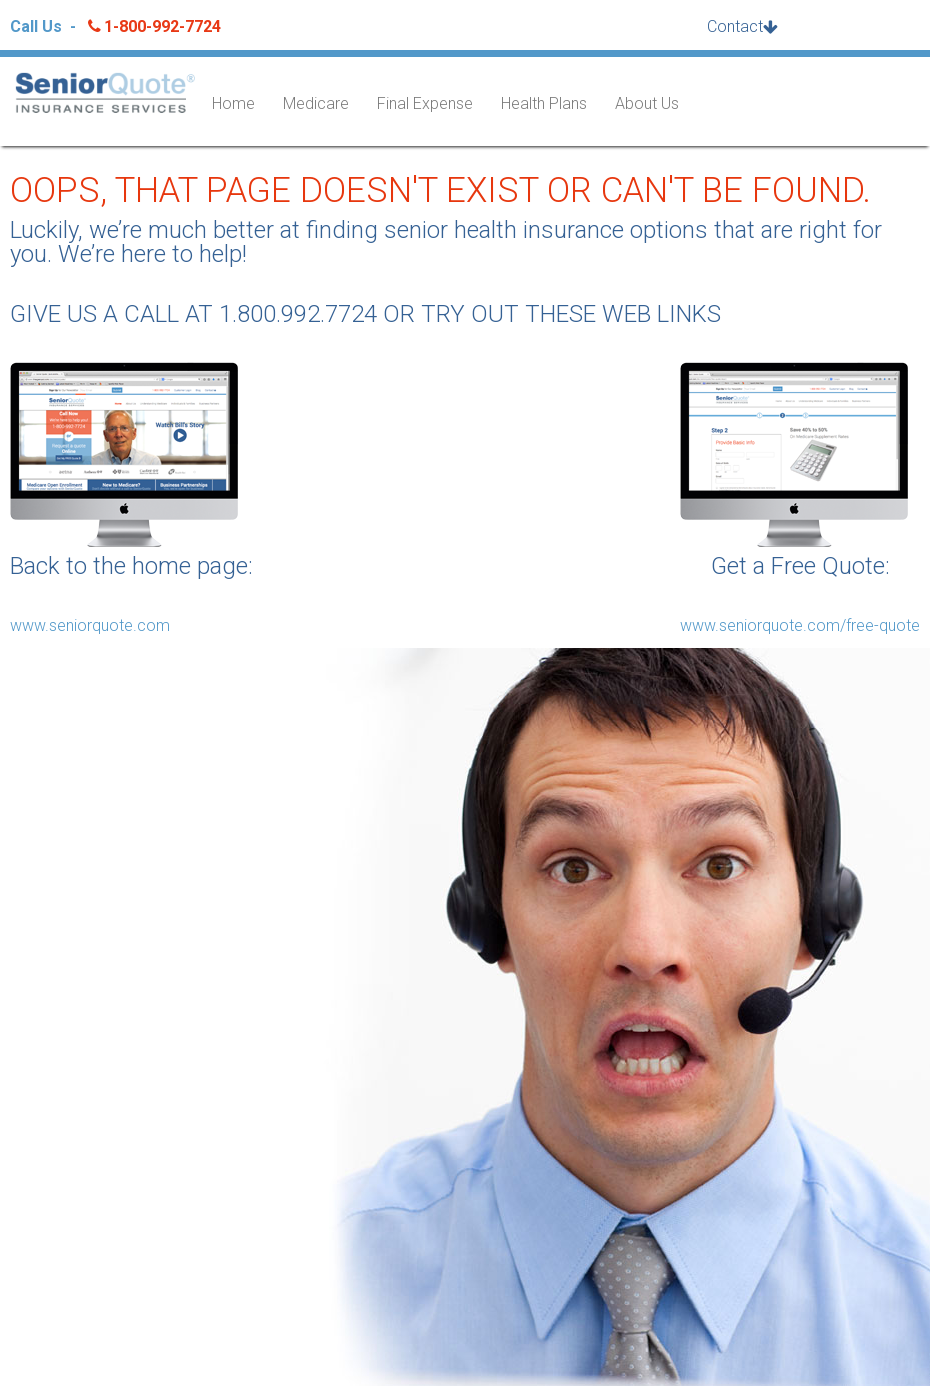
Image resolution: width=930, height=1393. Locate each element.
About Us (647, 103)
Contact (735, 26)
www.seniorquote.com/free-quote (800, 625)
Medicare (316, 103)
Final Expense (425, 103)
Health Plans (544, 103)
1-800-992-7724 (152, 26)
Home (233, 103)
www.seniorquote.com (90, 625)
